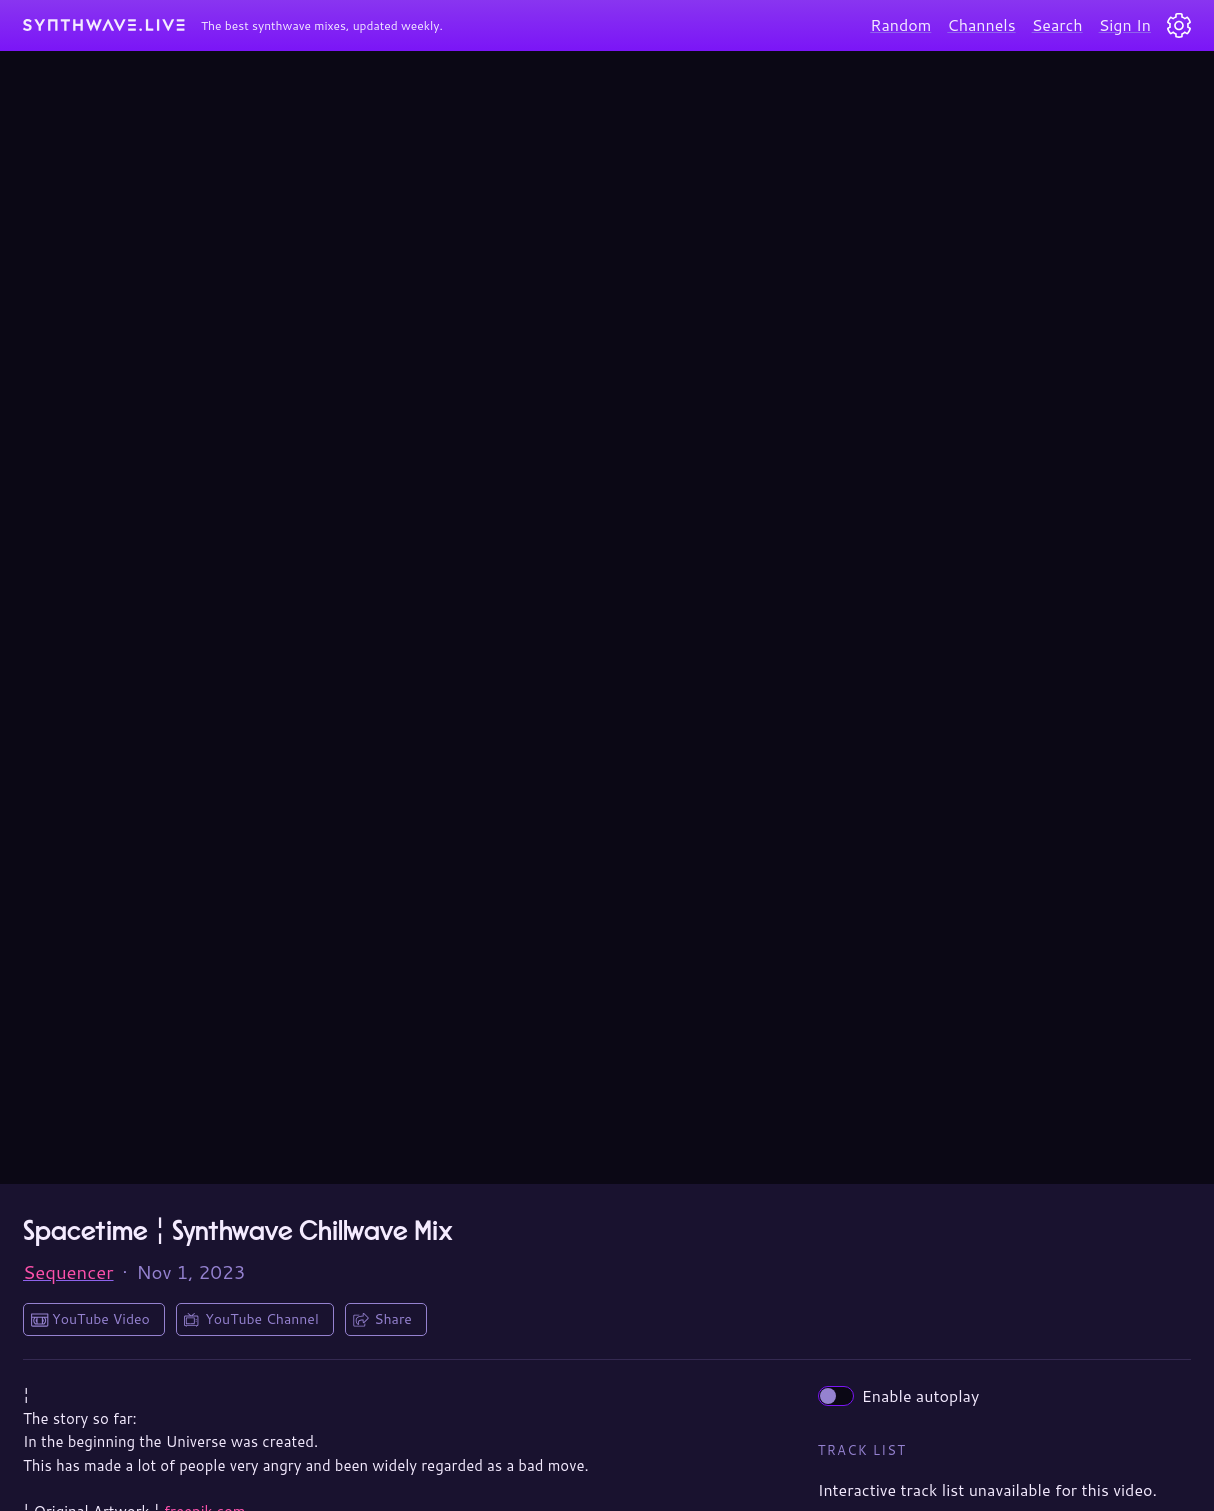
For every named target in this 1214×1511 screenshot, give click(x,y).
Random (900, 24)
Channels (981, 24)
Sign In (1125, 24)
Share (393, 1319)
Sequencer (68, 1272)
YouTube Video (101, 1319)
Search (1057, 24)
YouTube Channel (262, 1319)
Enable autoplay (899, 1395)
